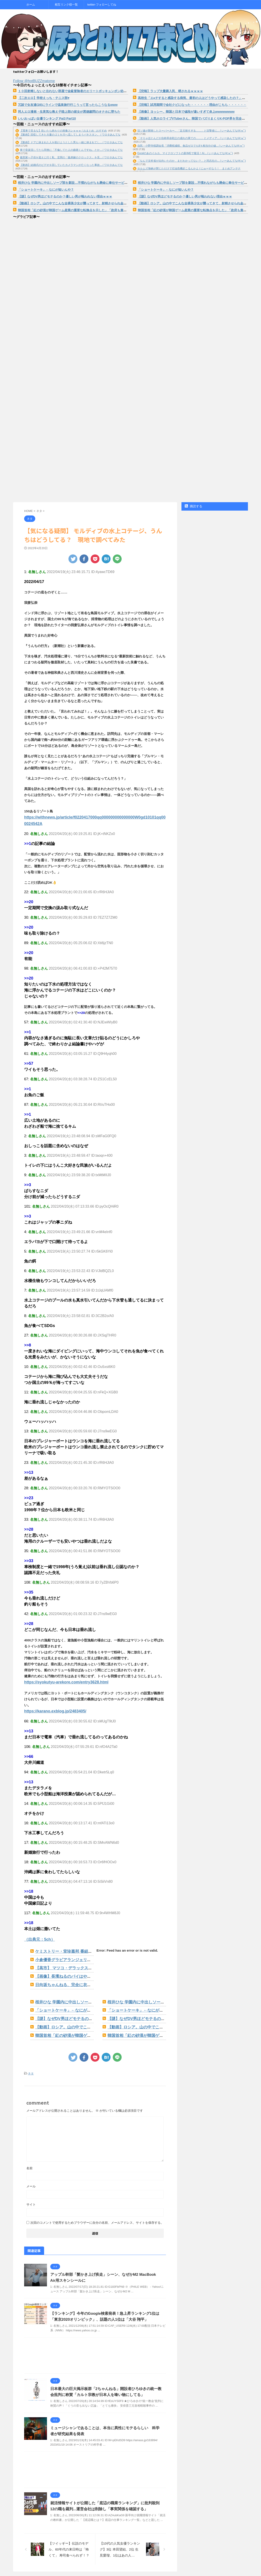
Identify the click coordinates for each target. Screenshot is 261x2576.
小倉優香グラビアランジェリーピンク (63, 1949)
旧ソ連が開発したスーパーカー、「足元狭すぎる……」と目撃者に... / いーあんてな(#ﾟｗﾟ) (191, 130)
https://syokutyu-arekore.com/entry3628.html (59, 1675)
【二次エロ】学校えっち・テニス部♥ (43, 98)
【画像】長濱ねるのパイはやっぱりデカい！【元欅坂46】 (78, 1964)
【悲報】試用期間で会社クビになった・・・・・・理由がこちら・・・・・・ (192, 105)
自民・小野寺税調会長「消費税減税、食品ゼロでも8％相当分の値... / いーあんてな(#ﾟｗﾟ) (191, 145)
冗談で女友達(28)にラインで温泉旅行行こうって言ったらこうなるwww (68, 105)
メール (31, 2167)
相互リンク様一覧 (66, 4)
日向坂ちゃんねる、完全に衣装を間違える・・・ (71, 1972)
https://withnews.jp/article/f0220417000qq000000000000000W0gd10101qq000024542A (91, 817)
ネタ (31, 2055)
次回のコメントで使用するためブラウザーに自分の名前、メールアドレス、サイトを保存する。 (97, 2204)
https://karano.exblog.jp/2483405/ (50, 1704)
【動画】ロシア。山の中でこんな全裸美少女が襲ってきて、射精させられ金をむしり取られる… (84, 203)
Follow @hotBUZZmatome (34, 81)
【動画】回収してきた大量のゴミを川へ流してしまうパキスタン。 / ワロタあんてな (70, 134)
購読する (193, 506)
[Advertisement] (95, 2344)
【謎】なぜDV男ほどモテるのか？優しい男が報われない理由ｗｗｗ (65, 196)
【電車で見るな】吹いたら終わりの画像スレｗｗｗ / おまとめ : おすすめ (63, 130)
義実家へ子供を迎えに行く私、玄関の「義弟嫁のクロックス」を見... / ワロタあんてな (71, 157)
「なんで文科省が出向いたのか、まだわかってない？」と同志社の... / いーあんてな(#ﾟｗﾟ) (191, 160)
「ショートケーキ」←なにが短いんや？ (46, 189)
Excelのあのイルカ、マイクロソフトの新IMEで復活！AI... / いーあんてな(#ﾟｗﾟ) (185, 153)
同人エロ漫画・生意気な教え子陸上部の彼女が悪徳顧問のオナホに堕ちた (69, 111)
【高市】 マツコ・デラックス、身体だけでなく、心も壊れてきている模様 (90, 1957)
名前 (29, 2149)
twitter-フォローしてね (101, 4)
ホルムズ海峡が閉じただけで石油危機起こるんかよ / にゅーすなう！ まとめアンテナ (189, 168)
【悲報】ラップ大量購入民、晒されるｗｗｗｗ (170, 91)
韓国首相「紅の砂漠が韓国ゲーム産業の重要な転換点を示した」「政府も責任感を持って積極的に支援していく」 (97, 210)
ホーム (30, 4)
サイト (31, 2185)
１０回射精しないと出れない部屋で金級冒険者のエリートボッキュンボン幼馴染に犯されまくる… (86, 91)
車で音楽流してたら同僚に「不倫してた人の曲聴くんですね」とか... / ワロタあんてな (71, 149)
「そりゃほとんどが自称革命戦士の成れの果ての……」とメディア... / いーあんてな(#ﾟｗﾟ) (191, 138)
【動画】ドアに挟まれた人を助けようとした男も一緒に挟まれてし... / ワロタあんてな (71, 142)
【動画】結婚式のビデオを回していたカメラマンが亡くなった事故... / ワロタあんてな (71, 165)
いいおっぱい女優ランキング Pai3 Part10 (47, 118)
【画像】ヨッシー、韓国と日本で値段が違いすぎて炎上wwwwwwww (186, 111)
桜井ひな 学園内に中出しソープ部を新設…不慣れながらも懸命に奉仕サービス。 (74, 182)
